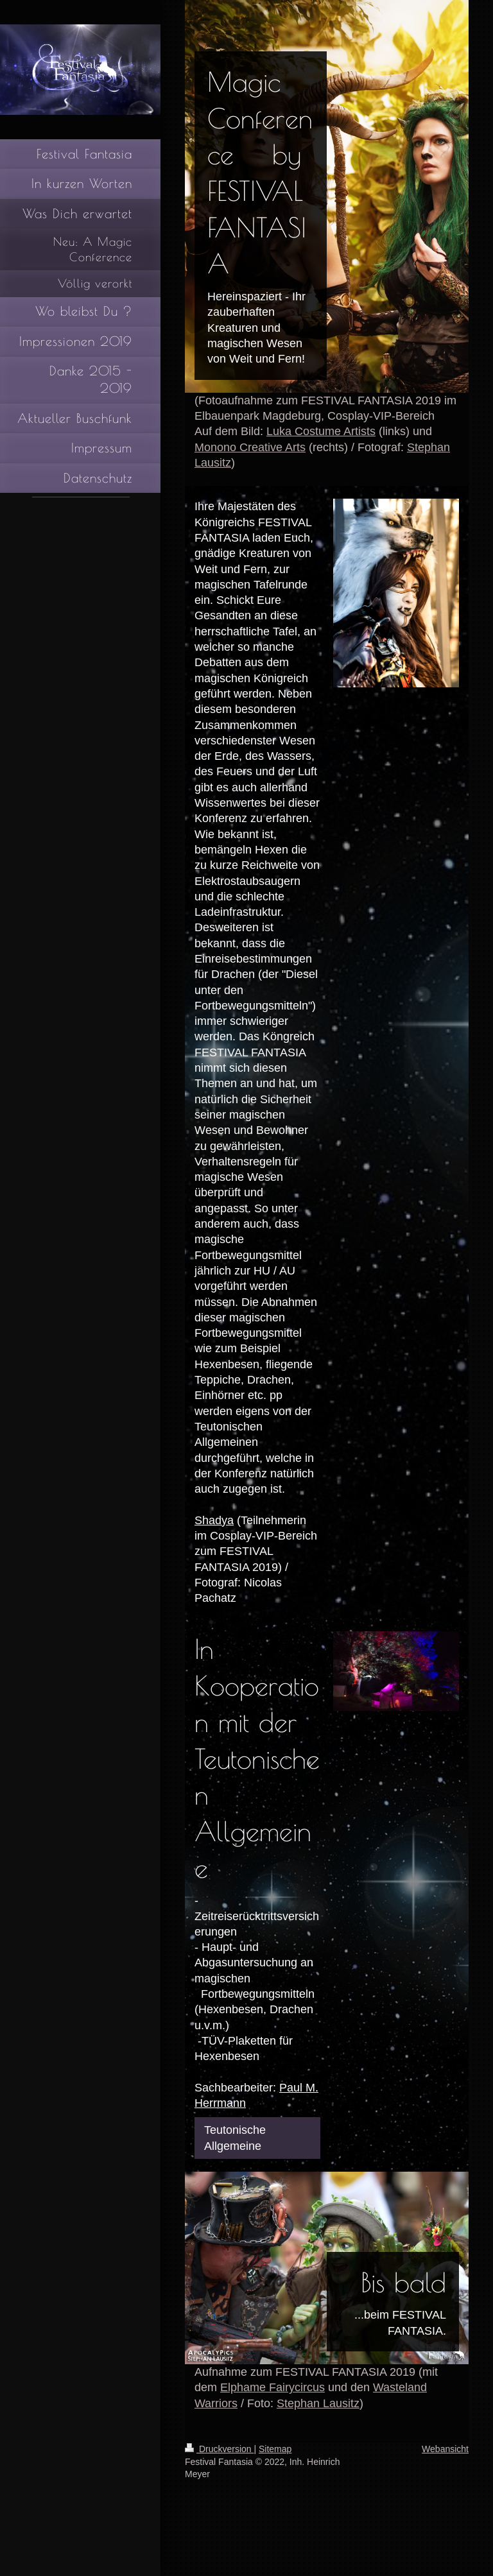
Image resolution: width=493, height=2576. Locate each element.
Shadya (214, 1520)
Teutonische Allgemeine (235, 2137)
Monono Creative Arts (250, 447)
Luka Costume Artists (321, 431)
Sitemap (275, 2449)
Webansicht (445, 2449)
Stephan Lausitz (318, 2403)
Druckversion (219, 2449)
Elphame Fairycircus (272, 2387)
